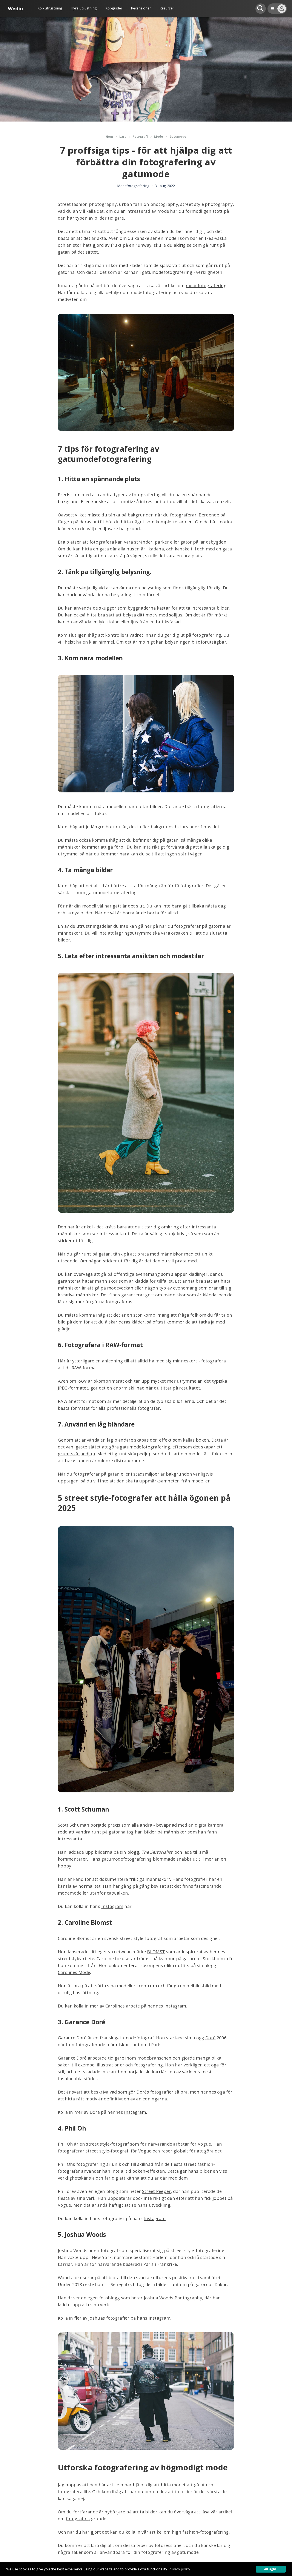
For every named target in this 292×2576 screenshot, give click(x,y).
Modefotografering (133, 198)
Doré (210, 2050)
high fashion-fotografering (200, 2545)
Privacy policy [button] (179, 2569)
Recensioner (141, 8)
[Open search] (260, 8)
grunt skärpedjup (76, 1466)
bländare (123, 1453)
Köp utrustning (49, 8)
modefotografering (206, 298)
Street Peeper (156, 2204)
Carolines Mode (74, 1985)
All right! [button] (270, 2569)
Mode (159, 149)
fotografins (78, 2531)
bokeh (202, 1453)
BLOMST (156, 1964)
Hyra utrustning (84, 8)
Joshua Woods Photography (173, 2310)
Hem (109, 149)
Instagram (112, 1919)
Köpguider (113, 8)
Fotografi (141, 149)
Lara (122, 149)
